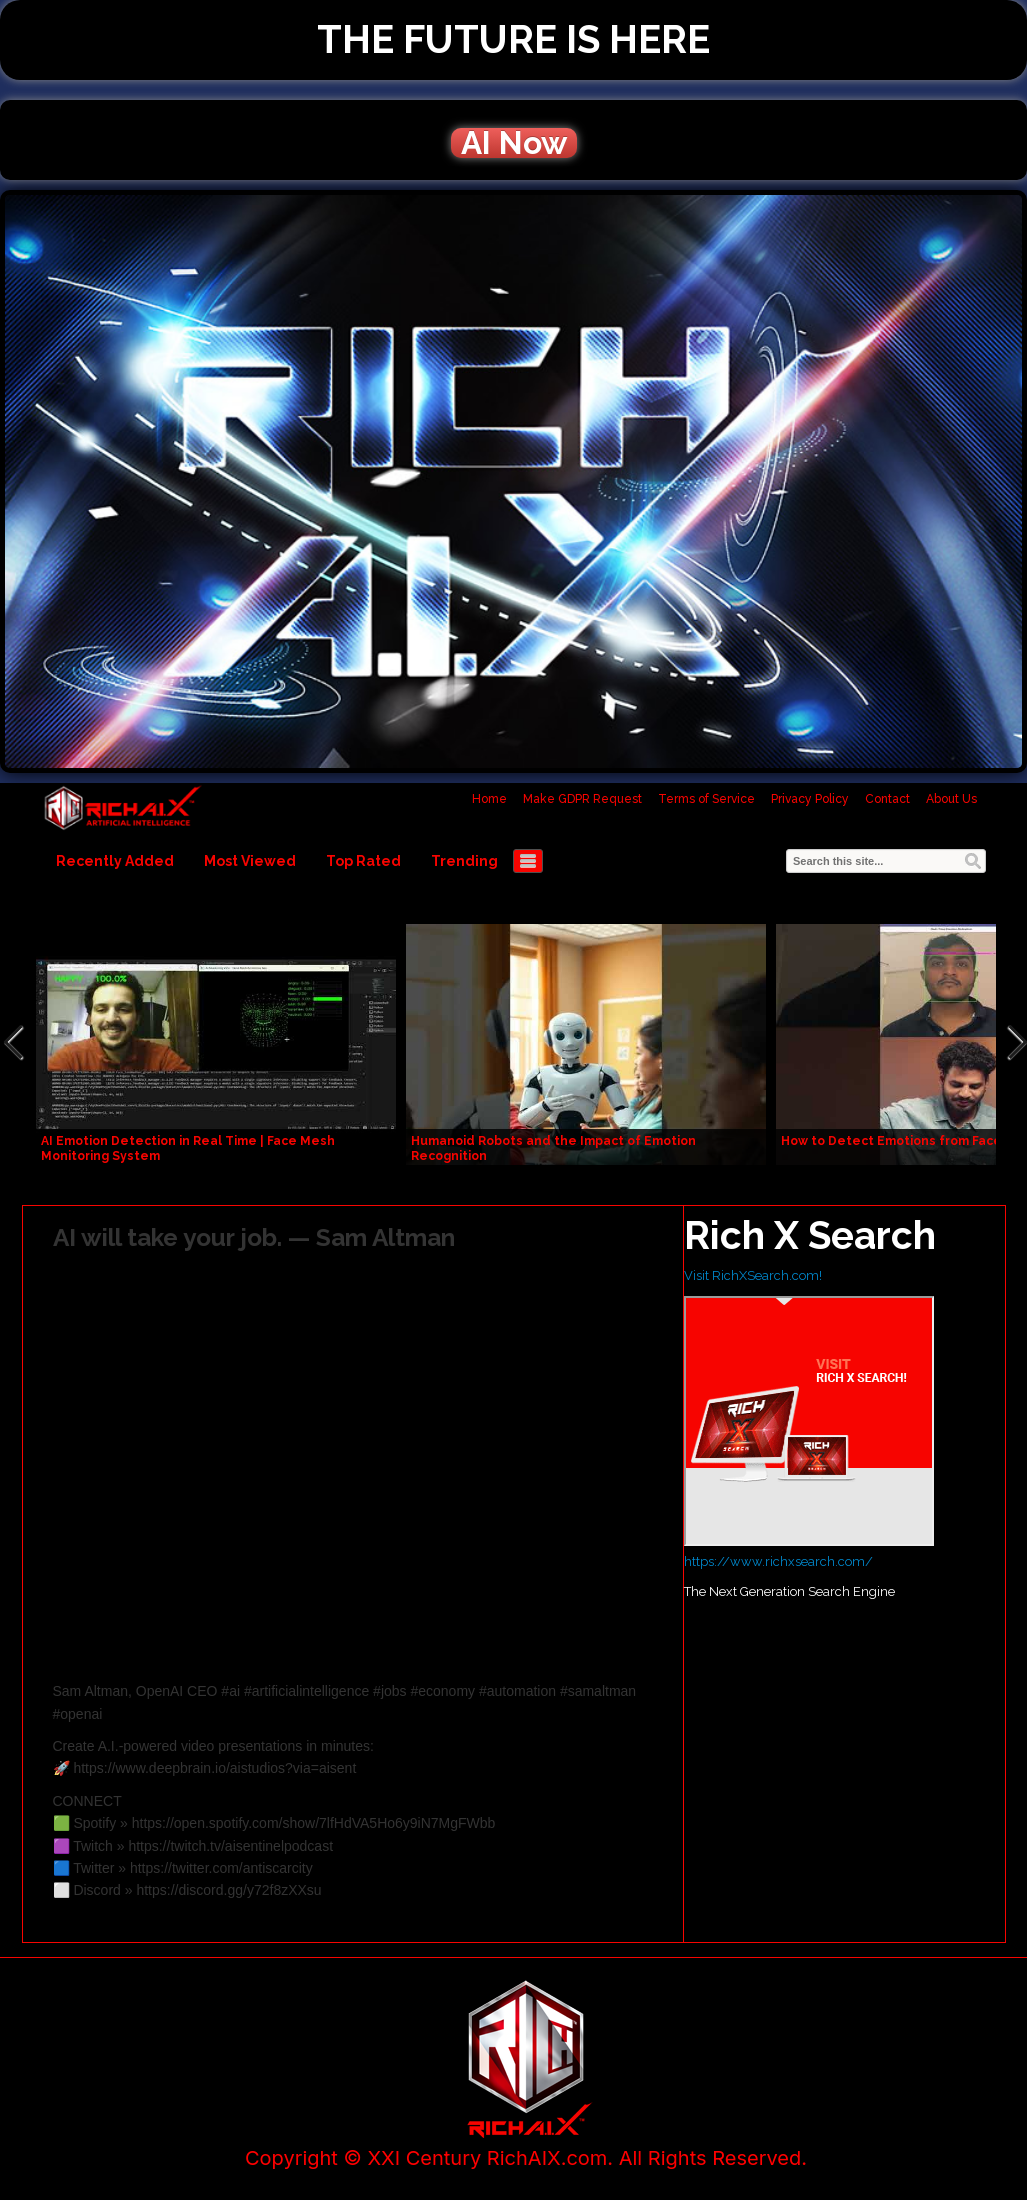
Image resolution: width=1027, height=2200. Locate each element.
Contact (887, 799)
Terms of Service (706, 799)
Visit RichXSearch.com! (753, 1275)
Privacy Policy (810, 799)
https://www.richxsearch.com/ (778, 1561)
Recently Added (115, 861)
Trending (464, 861)
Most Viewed (250, 861)
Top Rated (363, 861)
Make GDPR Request (582, 799)
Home (489, 799)
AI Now (514, 143)
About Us (951, 799)
